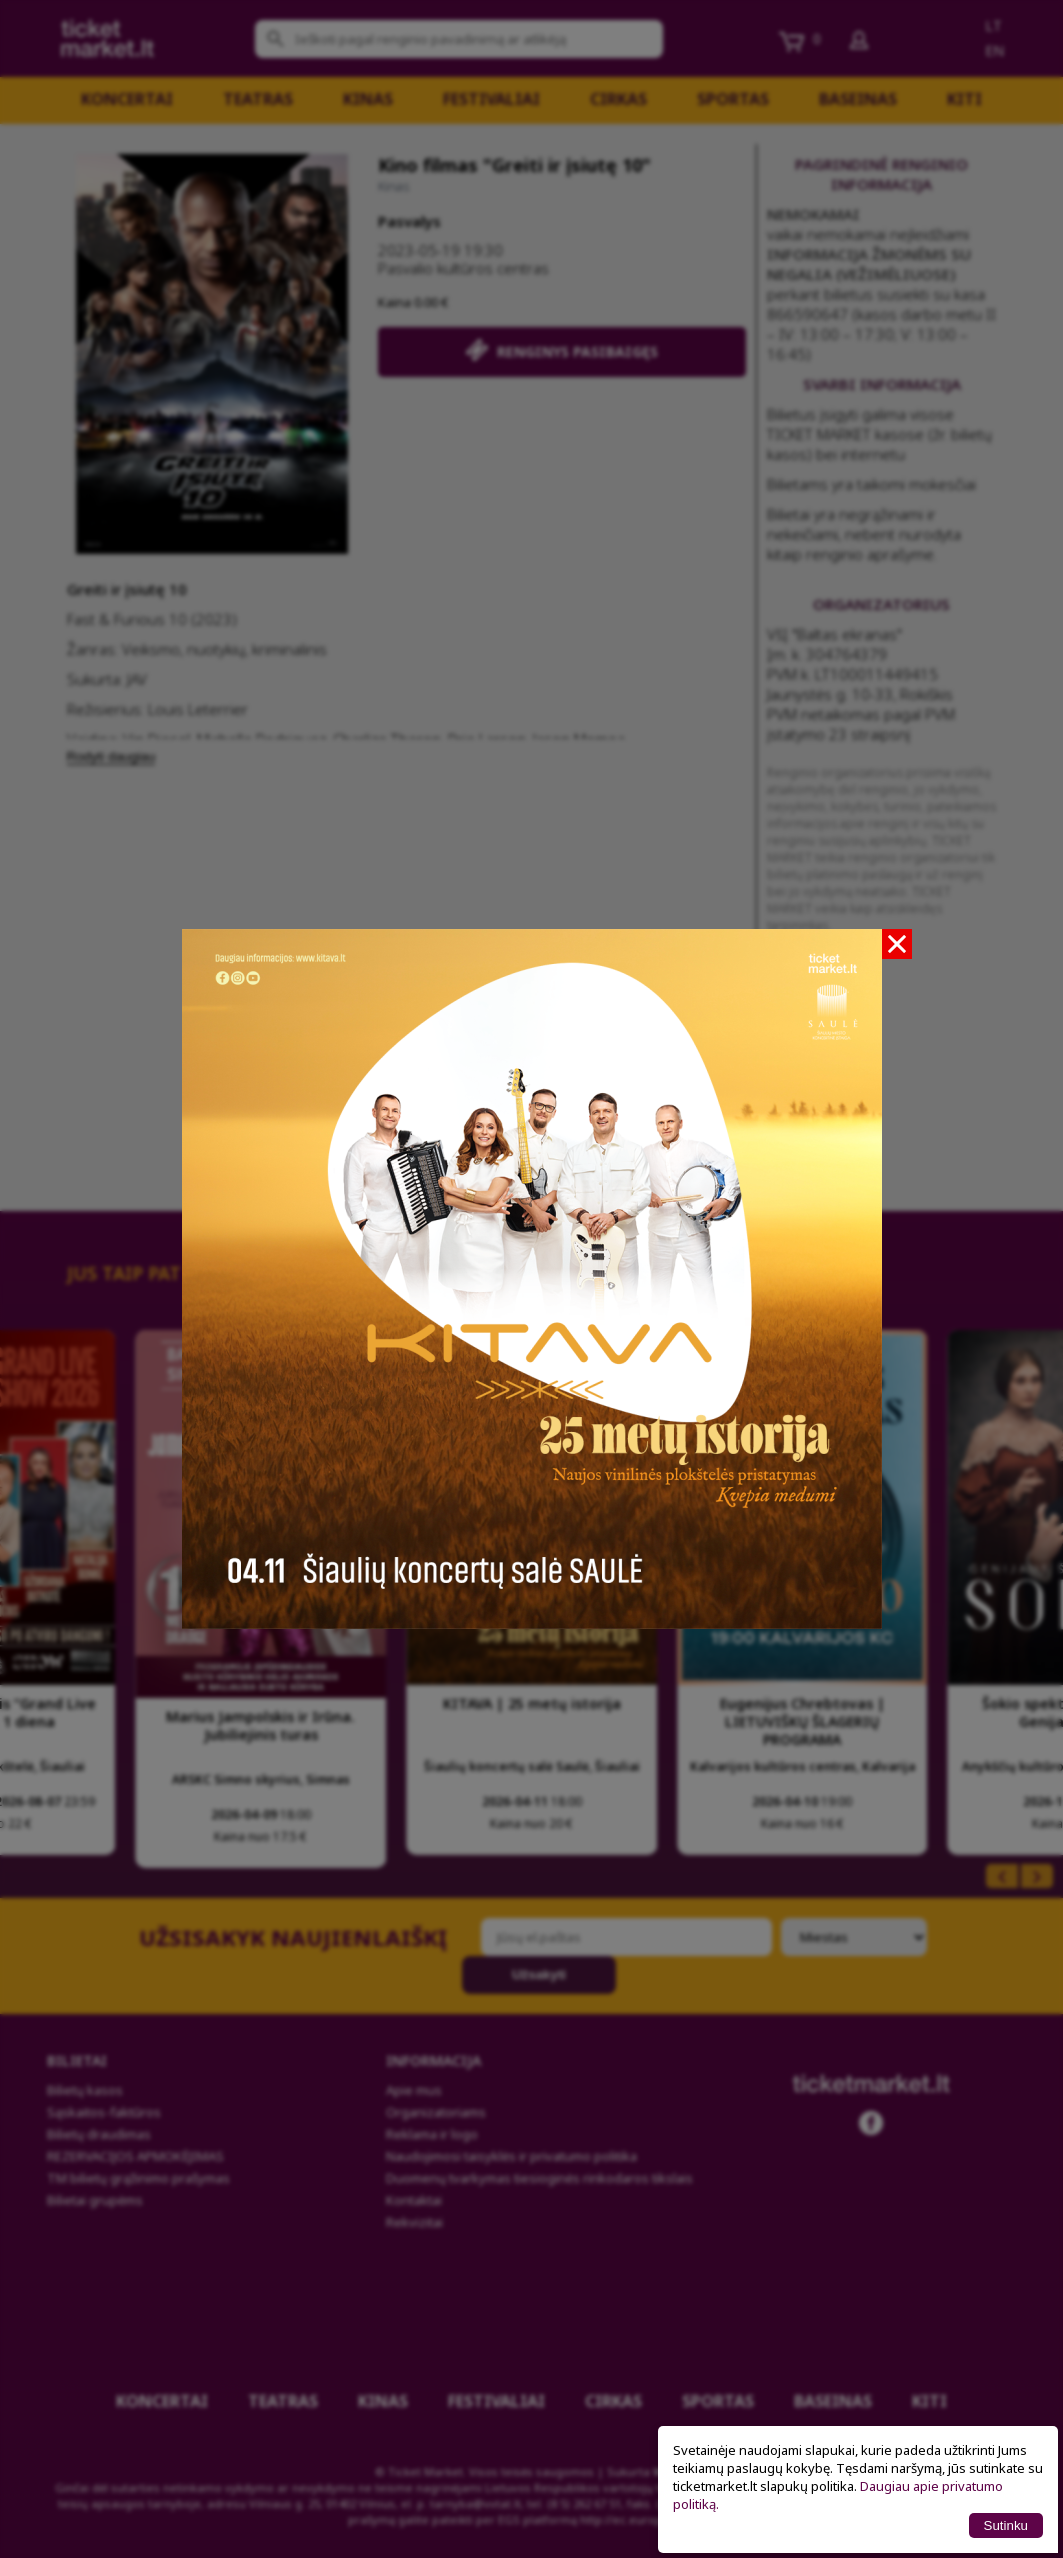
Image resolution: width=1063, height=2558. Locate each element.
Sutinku (1006, 2525)
